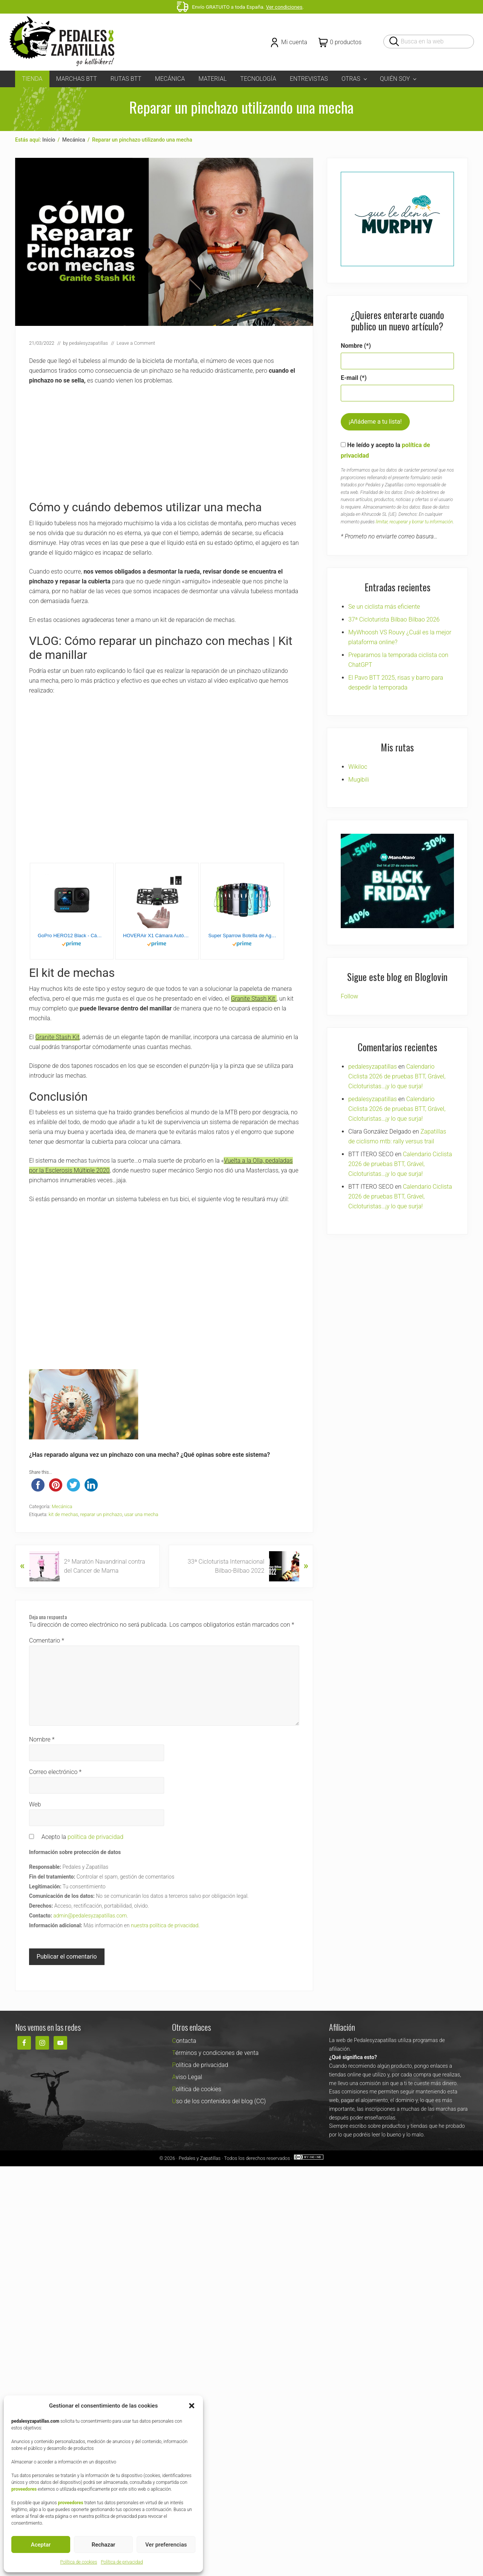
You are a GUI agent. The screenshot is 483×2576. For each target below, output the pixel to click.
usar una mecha (141, 1514)
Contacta (184, 2040)
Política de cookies (78, 2562)
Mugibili (358, 779)
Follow (349, 996)
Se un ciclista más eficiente (384, 606)
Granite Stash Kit (254, 998)
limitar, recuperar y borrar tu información (414, 521)
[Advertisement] (164, 447)
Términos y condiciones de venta (215, 2052)
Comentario (46, 1640)
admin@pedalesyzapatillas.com (90, 1916)
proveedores (24, 2489)
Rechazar (103, 2544)
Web (35, 1804)
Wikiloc (357, 766)
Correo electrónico (55, 1771)
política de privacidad (95, 1836)
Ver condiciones (284, 7)
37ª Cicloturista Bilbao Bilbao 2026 (394, 619)
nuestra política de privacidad (164, 1925)
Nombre (42, 1739)
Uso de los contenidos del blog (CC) (219, 2101)
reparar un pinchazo (101, 1514)
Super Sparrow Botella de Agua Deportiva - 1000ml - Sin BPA (242, 935)
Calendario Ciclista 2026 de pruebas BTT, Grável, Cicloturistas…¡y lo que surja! (396, 1076)
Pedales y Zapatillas (199, 2158)
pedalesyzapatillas (372, 1066)
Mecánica (62, 1506)
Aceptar (41, 2544)
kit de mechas (63, 1514)
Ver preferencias (166, 2544)
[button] (191, 2405)
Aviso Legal (187, 2077)
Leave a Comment (136, 343)
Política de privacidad (122, 2562)
